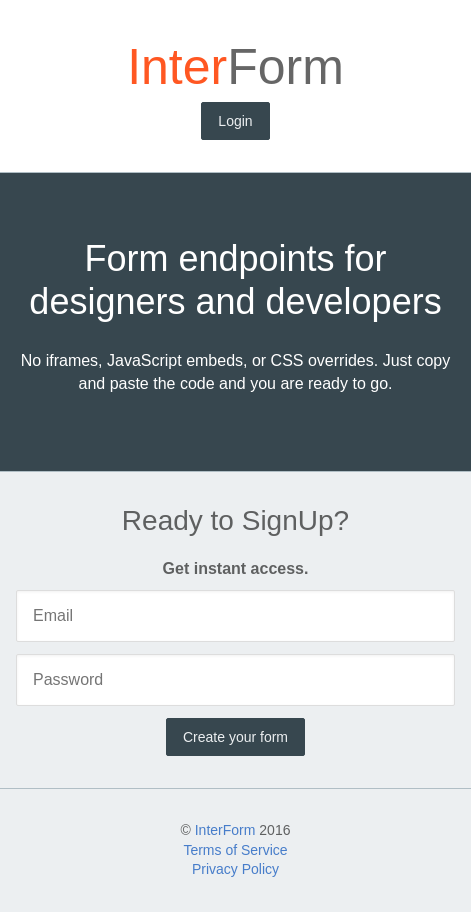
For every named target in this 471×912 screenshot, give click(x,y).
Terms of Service (235, 850)
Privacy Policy (235, 869)
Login (235, 121)
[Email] (235, 616)
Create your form (235, 737)
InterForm (225, 830)
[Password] (235, 680)
